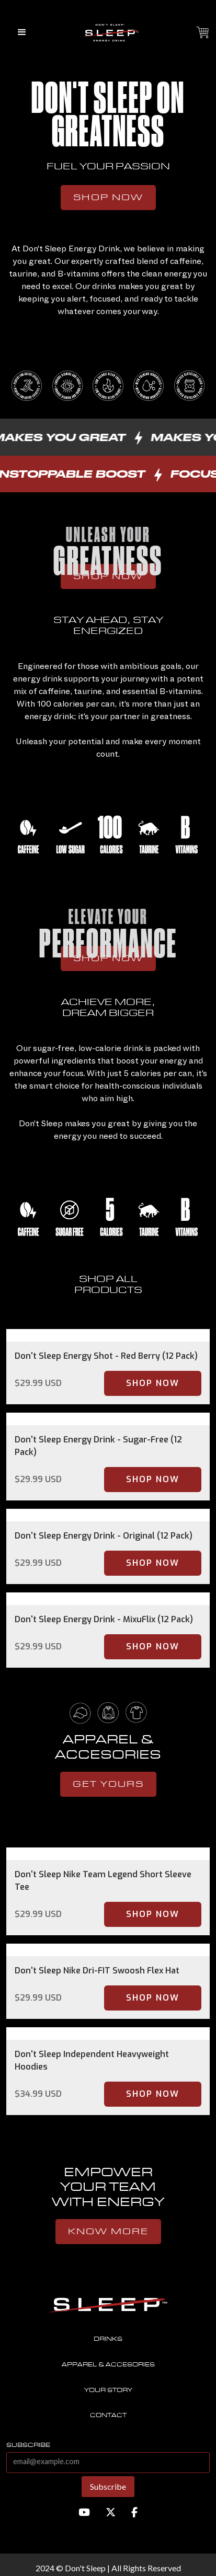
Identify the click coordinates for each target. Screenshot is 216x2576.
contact (108, 2415)
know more (108, 2231)
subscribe (28, 2445)
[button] (22, 32)
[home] (108, 32)
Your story (108, 2390)
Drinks (108, 2339)
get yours (108, 1784)
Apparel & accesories (108, 2364)
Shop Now (108, 197)
